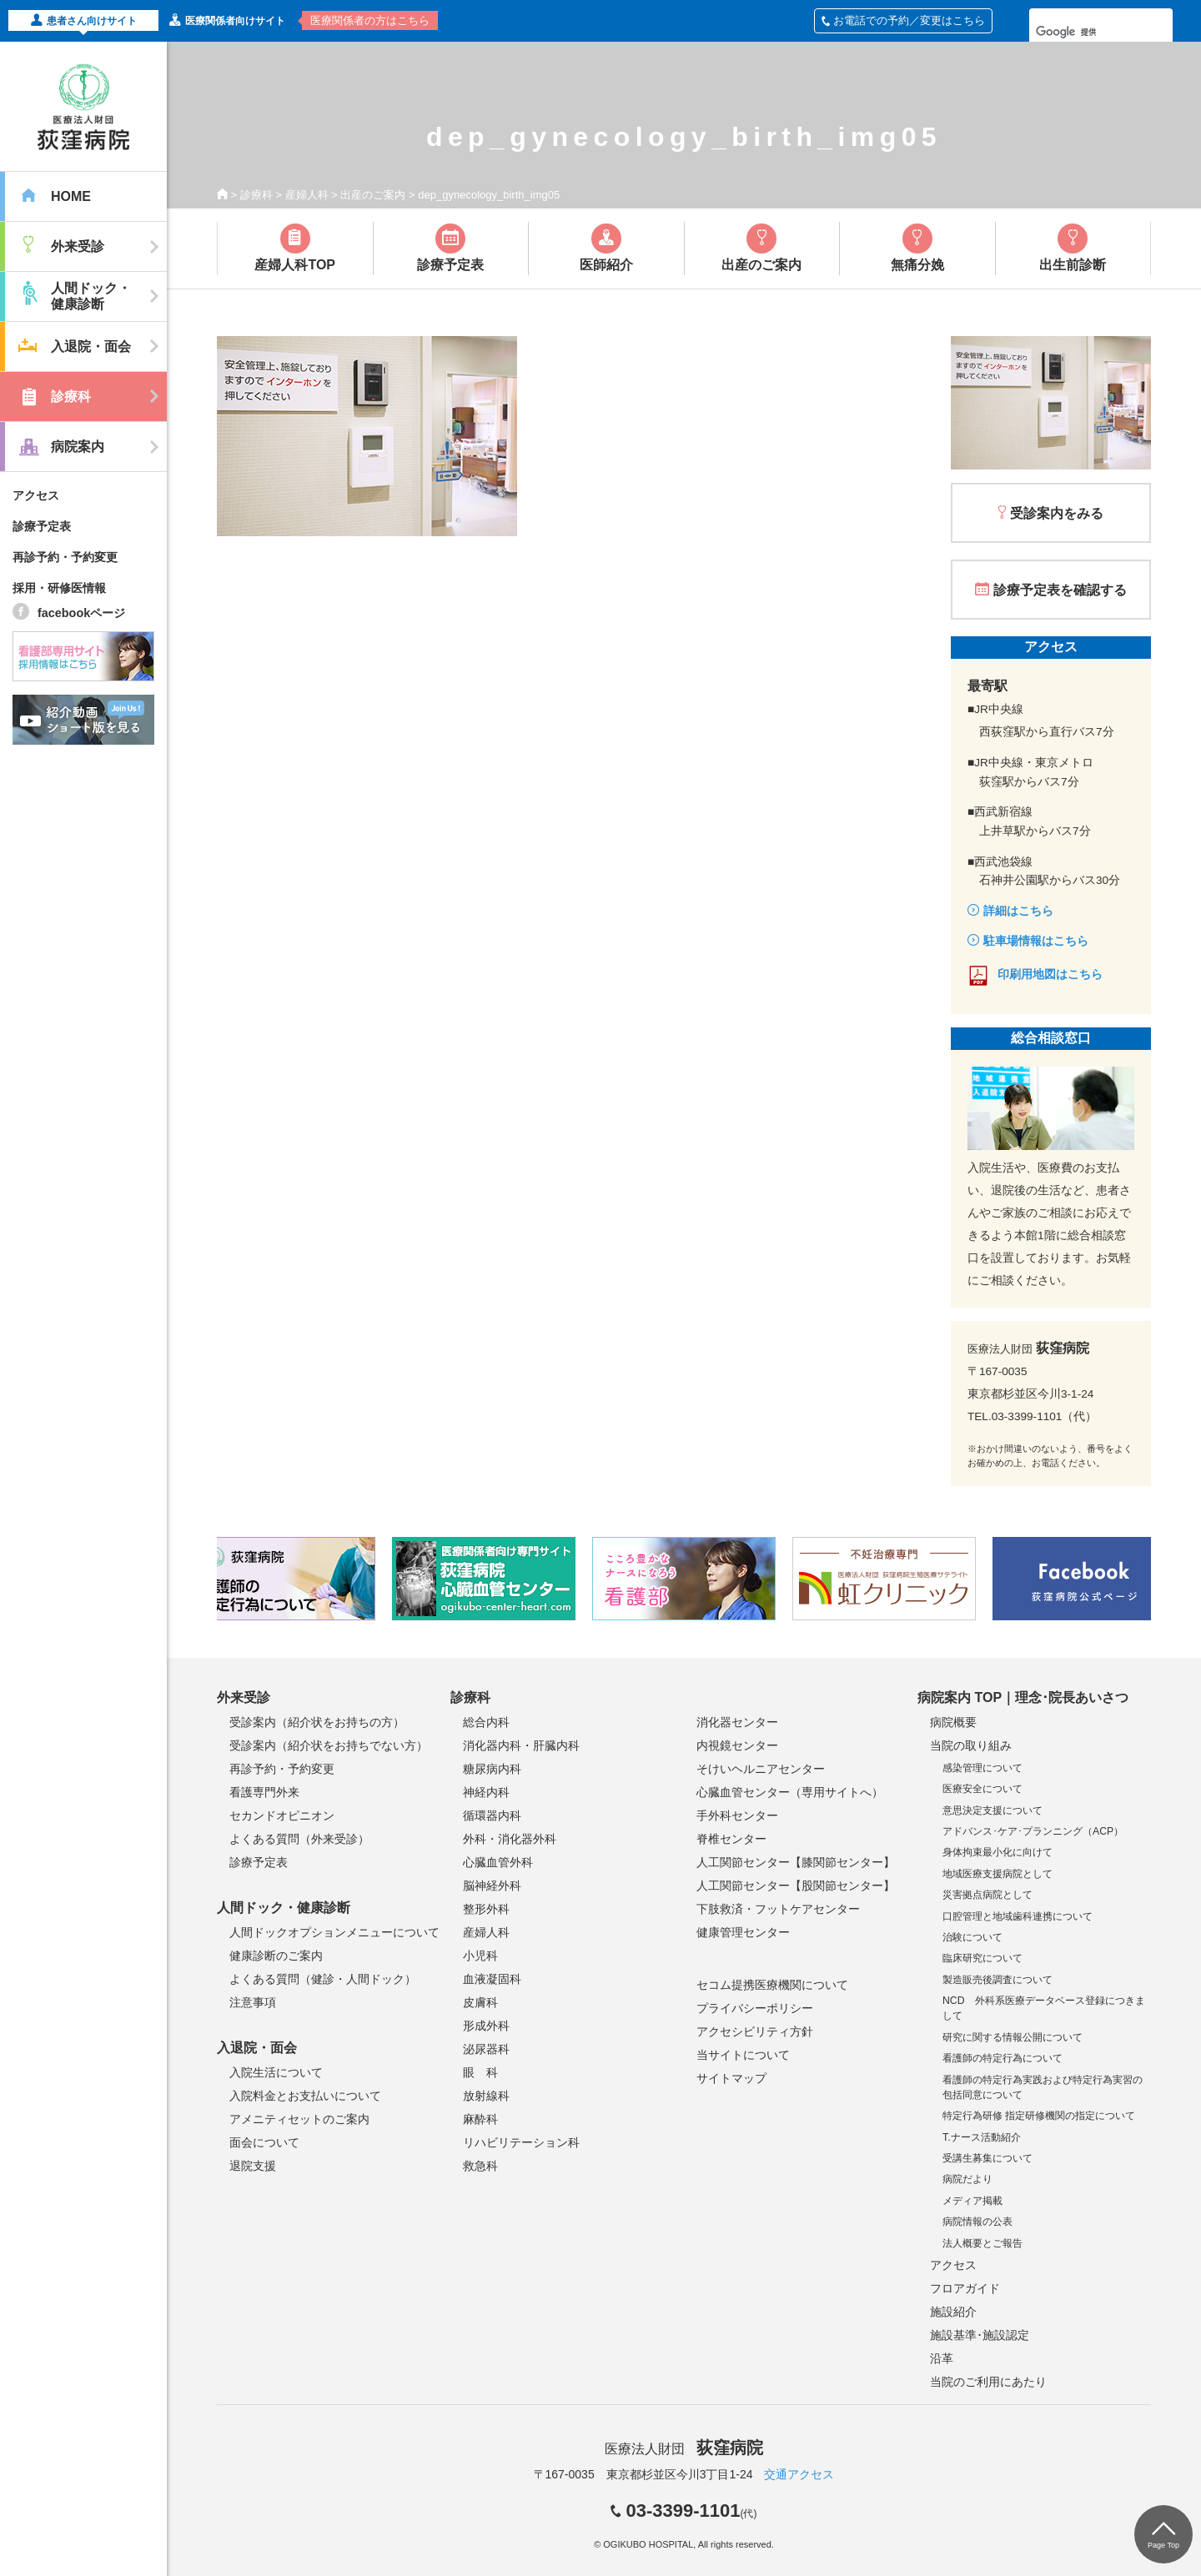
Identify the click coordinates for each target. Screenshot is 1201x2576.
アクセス (36, 495)
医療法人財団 (684, 2449)
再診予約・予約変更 (65, 557)
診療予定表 (42, 526)
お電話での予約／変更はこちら (903, 20)
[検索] (1079, 32)
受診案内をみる (1056, 513)
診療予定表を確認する (1060, 590)
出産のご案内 (372, 194)
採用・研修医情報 (59, 588)
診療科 (256, 194)
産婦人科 (307, 194)
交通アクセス (799, 2474)
